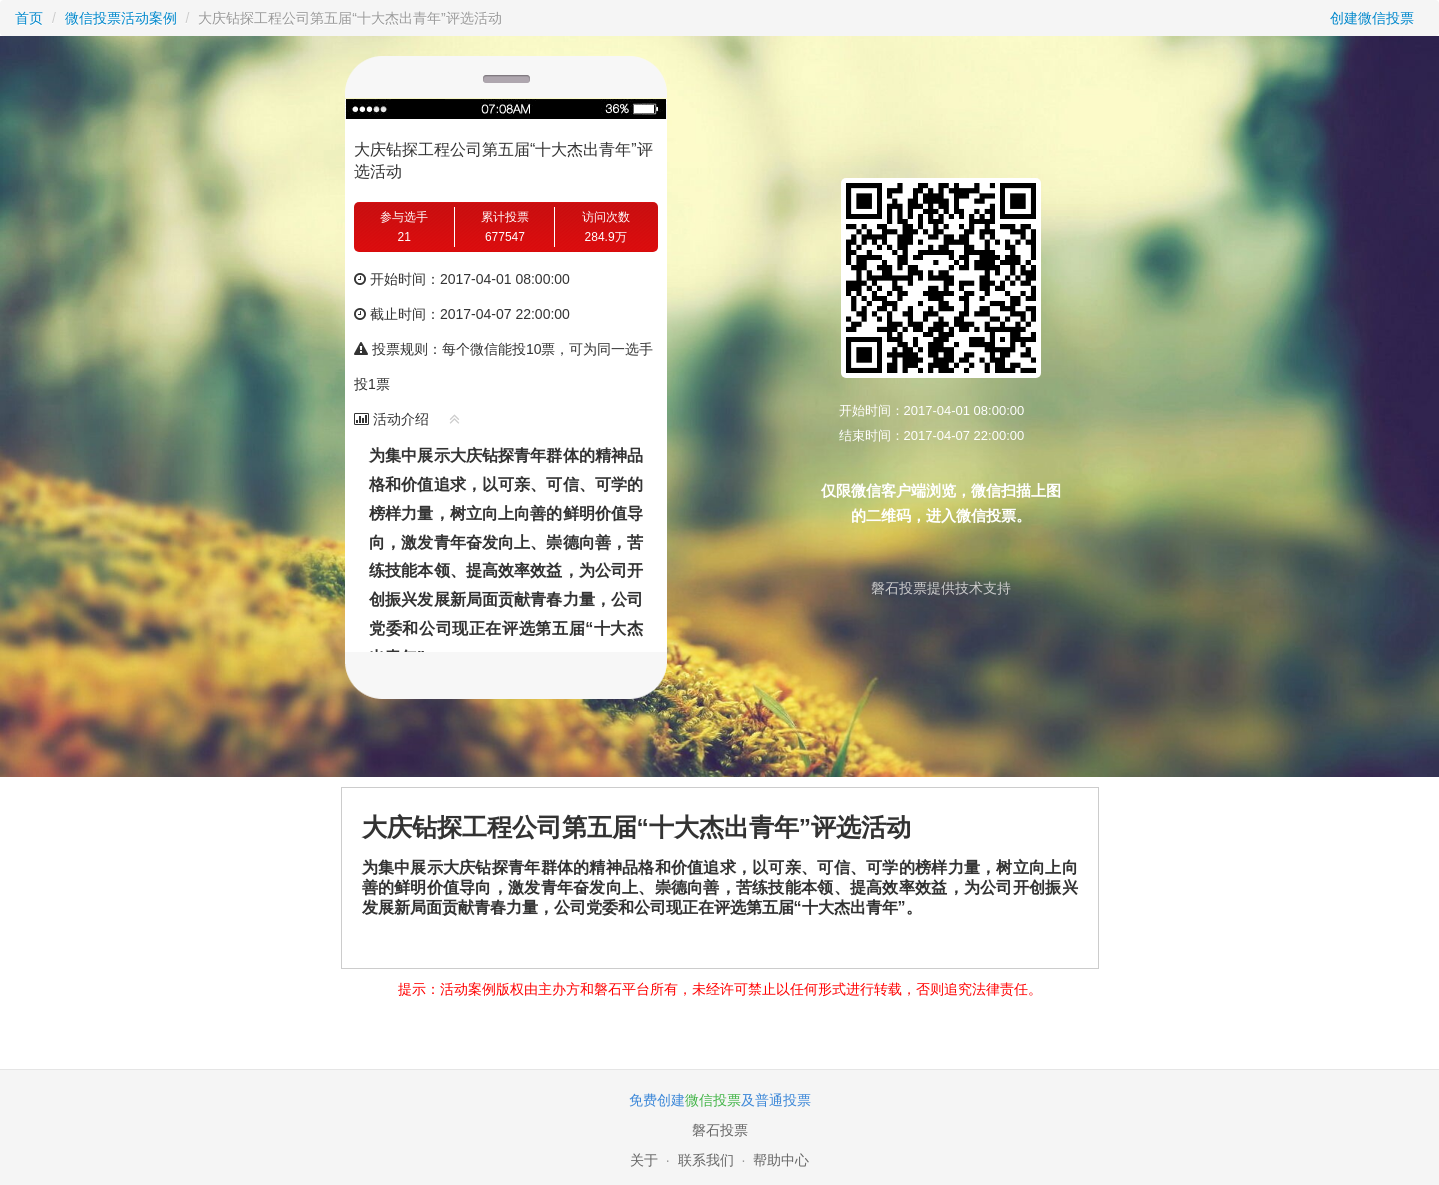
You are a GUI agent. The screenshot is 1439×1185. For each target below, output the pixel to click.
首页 (29, 18)
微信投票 (713, 1100)
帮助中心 (781, 1160)
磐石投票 (720, 1130)
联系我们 (706, 1160)
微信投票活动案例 (121, 18)
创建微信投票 (1372, 18)
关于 (644, 1160)
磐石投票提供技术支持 (941, 588)
